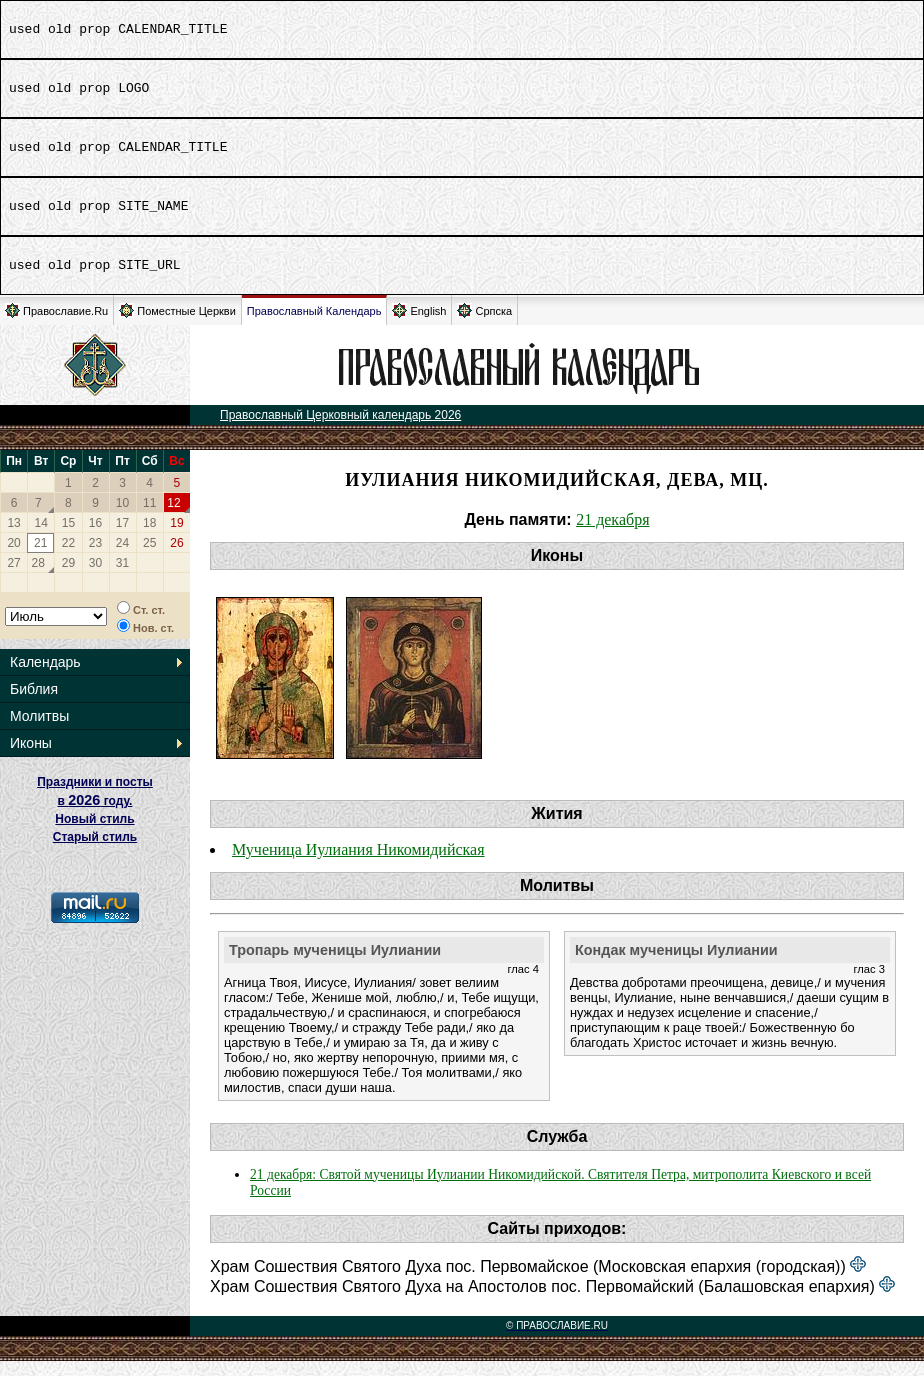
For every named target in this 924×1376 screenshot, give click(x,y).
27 (13, 578)
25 (149, 558)
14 (41, 538)
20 (13, 558)
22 (68, 558)
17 (122, 538)
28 (38, 578)
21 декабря (612, 534)
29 (68, 578)
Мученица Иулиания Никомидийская (358, 864)
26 (176, 558)
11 (149, 518)
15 (68, 538)
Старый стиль (95, 852)
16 (95, 538)
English (419, 325)
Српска (484, 325)
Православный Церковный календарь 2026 (340, 430)
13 (13, 538)
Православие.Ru (56, 325)
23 (95, 558)
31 (122, 578)
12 (173, 518)
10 (122, 518)
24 (122, 558)
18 (149, 538)
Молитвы (39, 731)
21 (40, 558)
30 (95, 578)
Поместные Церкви (177, 325)
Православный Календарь (314, 326)
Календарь (45, 677)
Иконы (31, 758)
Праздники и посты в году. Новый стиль (95, 815)
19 (176, 538)
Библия (34, 704)
